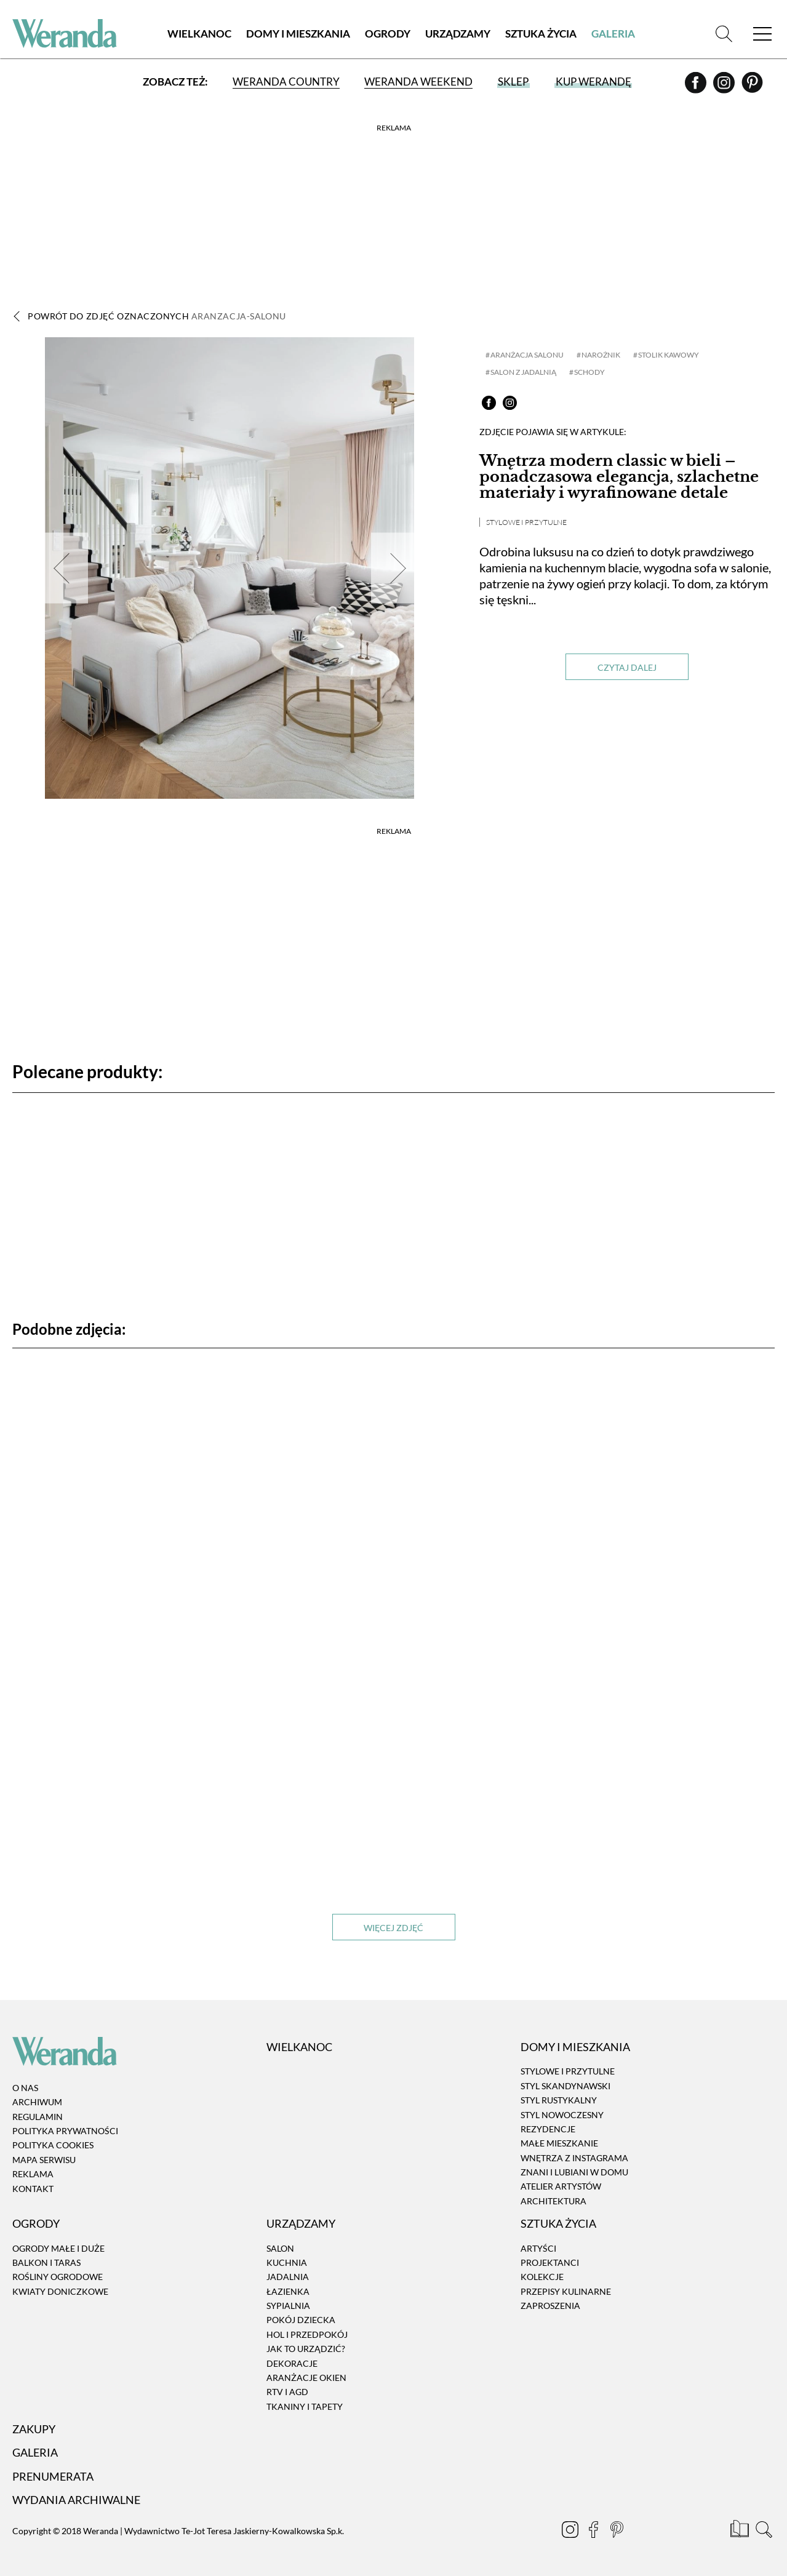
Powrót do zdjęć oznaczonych (157, 316)
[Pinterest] (752, 87)
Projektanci (550, 2262)
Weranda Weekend (418, 81)
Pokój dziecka (300, 2320)
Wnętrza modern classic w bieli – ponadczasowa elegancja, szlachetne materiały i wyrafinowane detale (619, 477)
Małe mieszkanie (559, 2143)
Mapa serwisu (44, 2159)
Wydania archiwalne (76, 2499)
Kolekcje (542, 2276)
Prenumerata (53, 2476)
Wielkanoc (199, 33)
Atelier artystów (561, 2187)
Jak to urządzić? (305, 2348)
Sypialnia (288, 2305)
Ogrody (387, 33)
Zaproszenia (550, 2305)
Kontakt (33, 2188)
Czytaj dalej (627, 667)
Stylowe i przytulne (526, 522)
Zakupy (33, 2429)
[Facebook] (696, 87)
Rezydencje (548, 2129)
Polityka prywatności (65, 2131)
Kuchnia (286, 2262)
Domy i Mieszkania (298, 33)
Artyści (538, 2248)
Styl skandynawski (565, 2086)
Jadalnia (287, 2276)
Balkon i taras (46, 2262)
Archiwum (37, 2102)
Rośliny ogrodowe (57, 2276)
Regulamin (37, 2116)
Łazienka (288, 2291)
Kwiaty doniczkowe (60, 2291)
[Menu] (762, 33)
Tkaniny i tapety (304, 2406)
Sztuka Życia (541, 33)
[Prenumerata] (740, 2531)
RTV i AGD (287, 2392)
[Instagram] (725, 87)
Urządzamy (457, 33)
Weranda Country (286, 81)
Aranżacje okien (306, 2377)
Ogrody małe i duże (58, 2248)
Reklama (33, 2174)
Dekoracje (292, 2363)
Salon (280, 2248)
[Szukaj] (724, 33)
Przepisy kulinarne (566, 2291)
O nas (25, 2087)
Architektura (553, 2201)
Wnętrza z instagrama (574, 2158)
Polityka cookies (53, 2145)
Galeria (613, 33)
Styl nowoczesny (562, 2115)
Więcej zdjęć (393, 1927)
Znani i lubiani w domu (574, 2172)
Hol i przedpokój (307, 2334)
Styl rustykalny (559, 2100)
